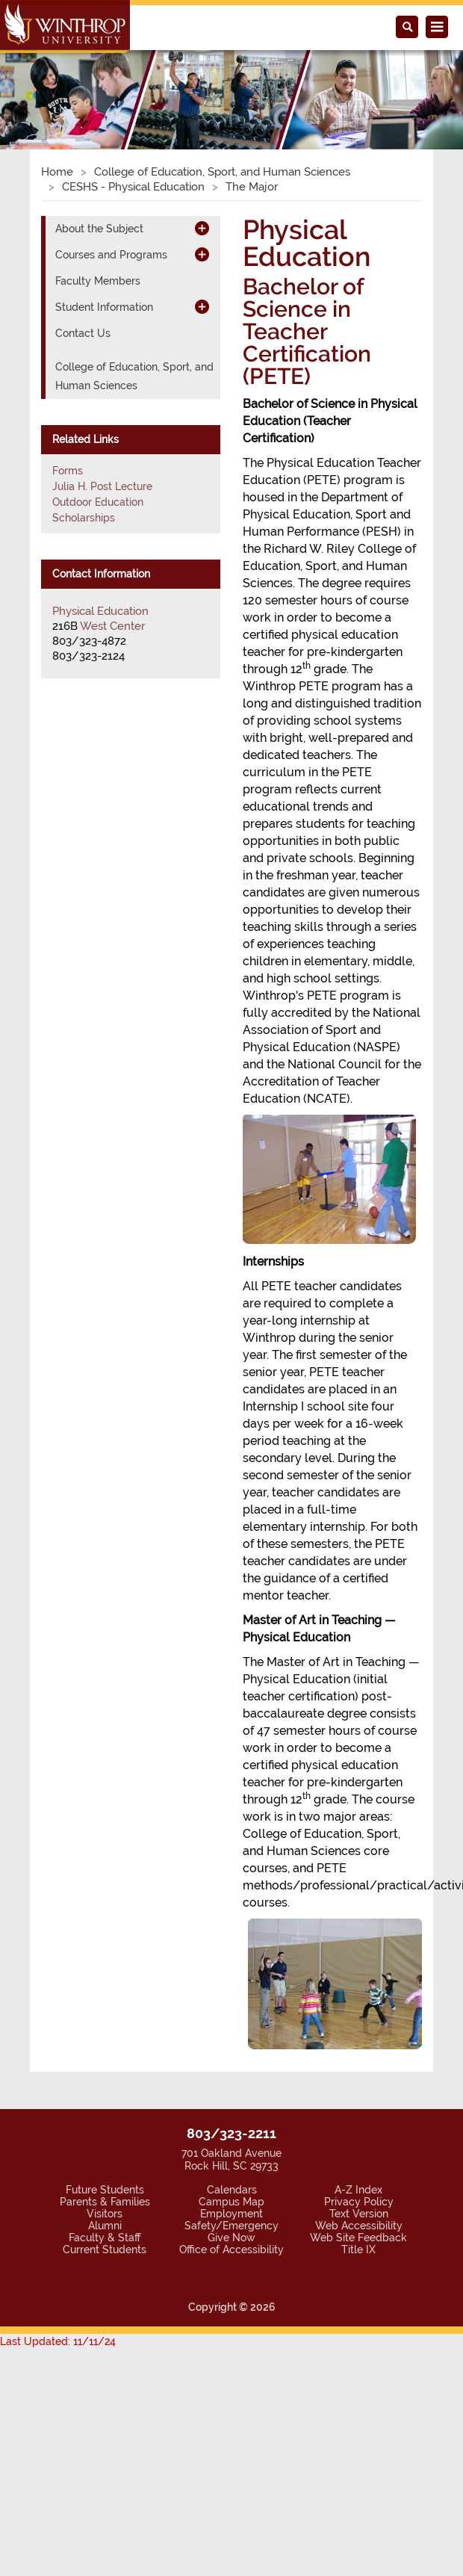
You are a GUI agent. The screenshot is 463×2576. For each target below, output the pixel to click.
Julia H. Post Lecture (102, 486)
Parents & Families (105, 2202)
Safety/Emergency (231, 2226)
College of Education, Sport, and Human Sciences (222, 172)
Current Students (104, 2249)
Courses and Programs (111, 255)
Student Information (104, 307)
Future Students (105, 2190)
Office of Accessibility (231, 2249)
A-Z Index (358, 2190)
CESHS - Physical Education (133, 186)
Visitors (104, 2214)
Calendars (232, 2190)
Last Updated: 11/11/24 (58, 2341)
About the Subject (99, 229)
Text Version (358, 2214)
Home (57, 172)
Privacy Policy (359, 2202)
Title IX (358, 2249)
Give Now (231, 2238)
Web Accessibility (359, 2226)
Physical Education (100, 611)
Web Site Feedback (358, 2238)
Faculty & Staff (104, 2238)
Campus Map (231, 2202)
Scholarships (83, 518)
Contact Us (83, 333)
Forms (67, 471)
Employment (231, 2214)
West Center (112, 626)
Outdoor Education (97, 502)
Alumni (105, 2226)
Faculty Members (97, 281)
